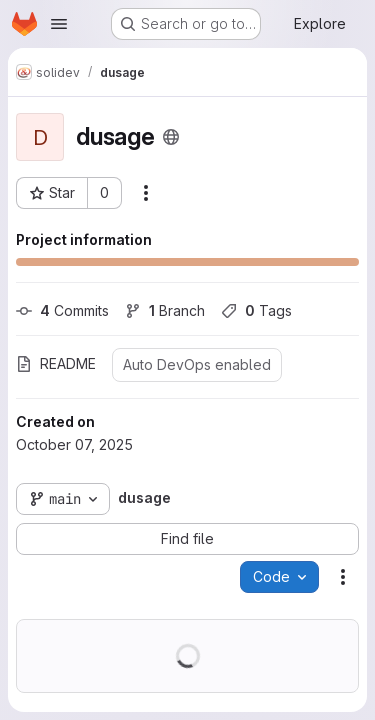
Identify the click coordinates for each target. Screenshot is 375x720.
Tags (256, 310)
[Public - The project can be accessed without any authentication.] (171, 137)
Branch (165, 310)
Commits (62, 310)
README (56, 363)
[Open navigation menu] (59, 24)
